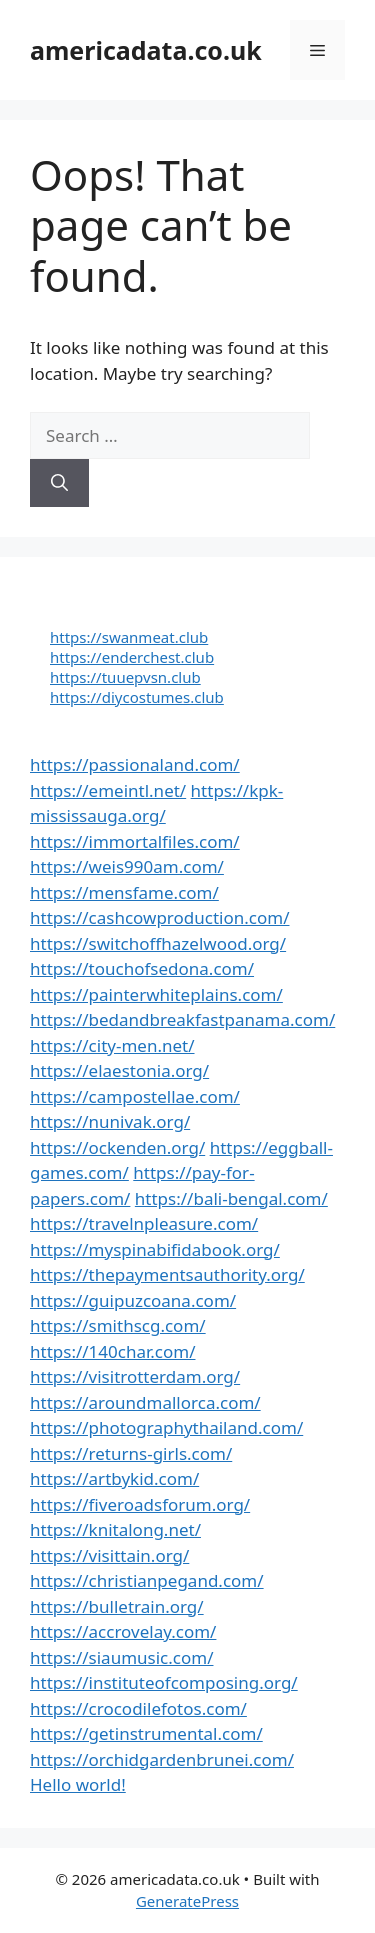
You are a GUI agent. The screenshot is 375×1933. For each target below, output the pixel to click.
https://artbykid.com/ (114, 1478)
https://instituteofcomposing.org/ (164, 1682)
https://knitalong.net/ (115, 1529)
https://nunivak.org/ (110, 1121)
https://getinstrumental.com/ (146, 1733)
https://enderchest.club (132, 657)
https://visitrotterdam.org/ (135, 1376)
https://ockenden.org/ (117, 1147)
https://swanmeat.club (129, 637)
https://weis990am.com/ (127, 866)
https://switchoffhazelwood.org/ (158, 943)
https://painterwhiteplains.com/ (156, 994)
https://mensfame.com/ (124, 892)
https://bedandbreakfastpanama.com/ (182, 1019)
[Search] (59, 483)
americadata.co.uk (146, 50)
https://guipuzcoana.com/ (133, 1300)
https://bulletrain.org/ (117, 1606)
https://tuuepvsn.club (125, 677)
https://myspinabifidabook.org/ (155, 1249)
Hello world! (78, 1784)
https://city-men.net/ (112, 1045)
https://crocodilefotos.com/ (138, 1708)
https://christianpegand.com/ (147, 1580)
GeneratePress (187, 1901)
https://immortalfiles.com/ (135, 841)
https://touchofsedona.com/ (142, 968)
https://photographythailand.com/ (166, 1427)
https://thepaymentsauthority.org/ (167, 1274)
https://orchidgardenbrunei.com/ (162, 1759)
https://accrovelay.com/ (123, 1631)
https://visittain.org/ (109, 1555)
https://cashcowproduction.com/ (159, 917)
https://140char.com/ (112, 1351)
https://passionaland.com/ (135, 764)
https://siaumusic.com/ (121, 1657)
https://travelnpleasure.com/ (144, 1223)
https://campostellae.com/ (135, 1096)
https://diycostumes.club (137, 697)
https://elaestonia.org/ (119, 1070)
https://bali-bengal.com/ (231, 1198)
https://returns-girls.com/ (131, 1453)
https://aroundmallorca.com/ (145, 1402)
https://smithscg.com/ (118, 1325)
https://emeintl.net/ (108, 790)
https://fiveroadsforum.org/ (140, 1504)
